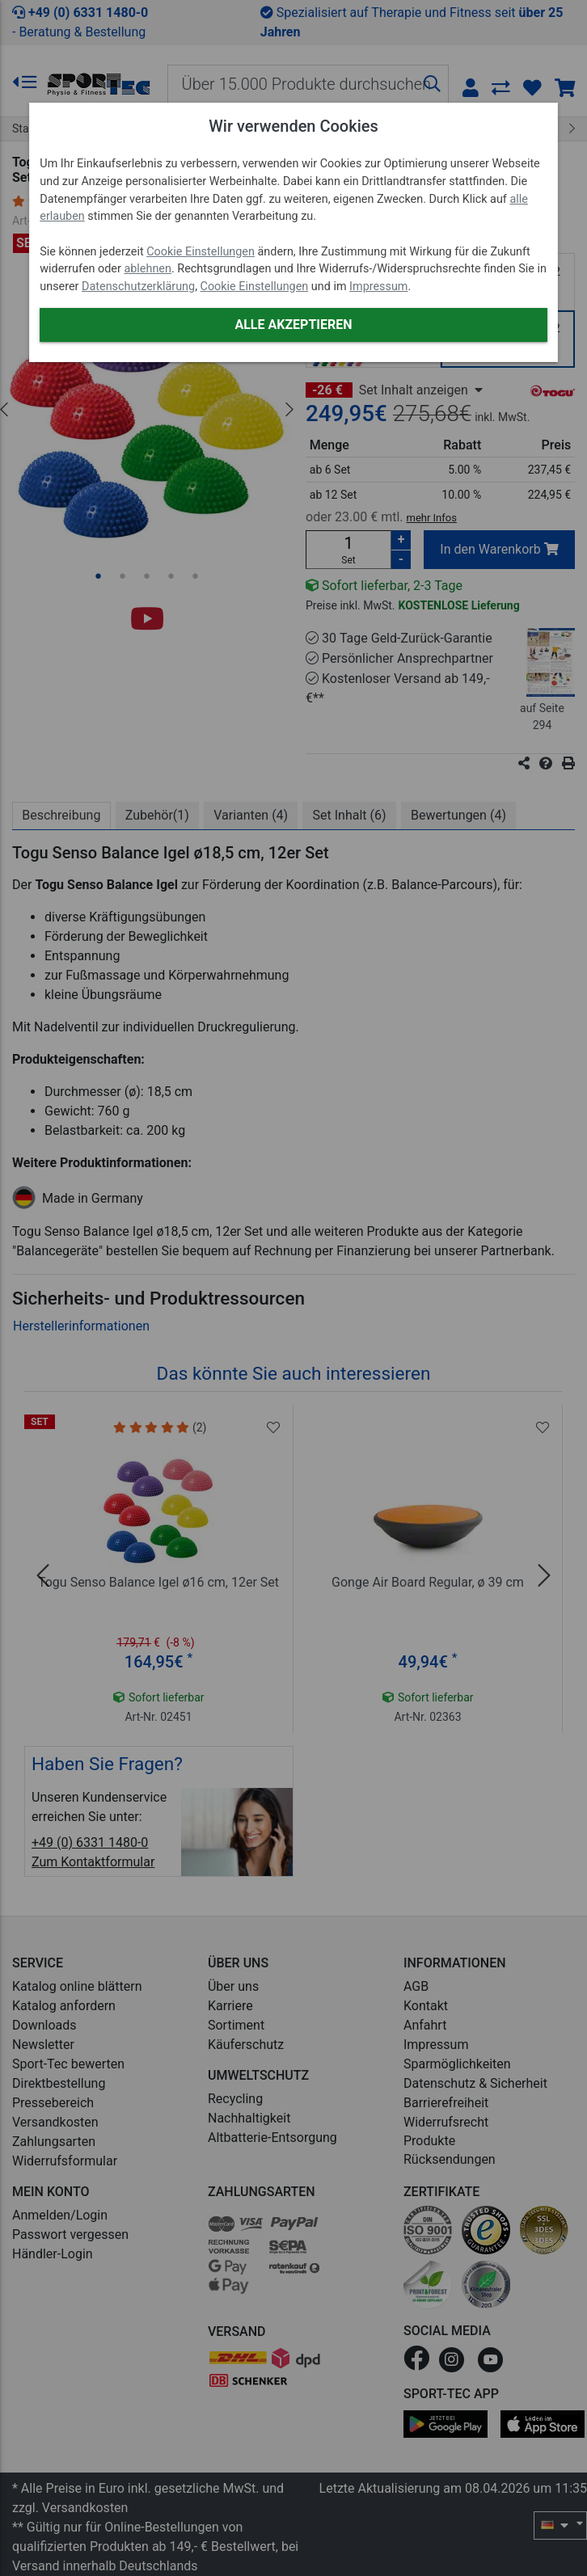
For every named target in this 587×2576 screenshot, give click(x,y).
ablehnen (147, 269)
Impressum (378, 286)
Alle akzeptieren (293, 324)
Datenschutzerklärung (138, 286)
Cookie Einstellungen (200, 252)
